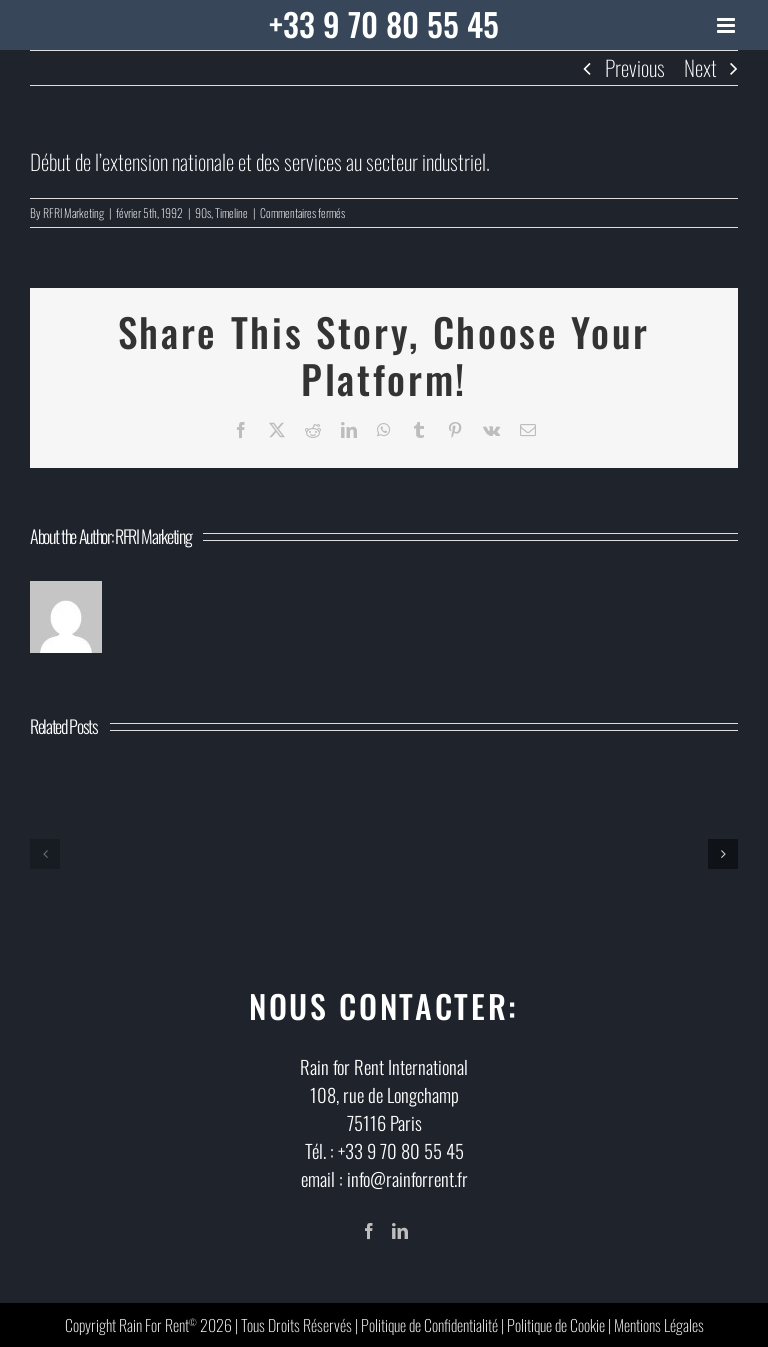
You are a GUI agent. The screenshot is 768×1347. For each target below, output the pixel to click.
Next (700, 67)
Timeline (231, 212)
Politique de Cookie (556, 1325)
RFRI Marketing (73, 212)
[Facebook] (369, 1231)
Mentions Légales (659, 1325)
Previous (635, 67)
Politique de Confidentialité (429, 1325)
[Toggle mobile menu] (727, 25)
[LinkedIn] (400, 1231)
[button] (45, 854)
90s (203, 212)
